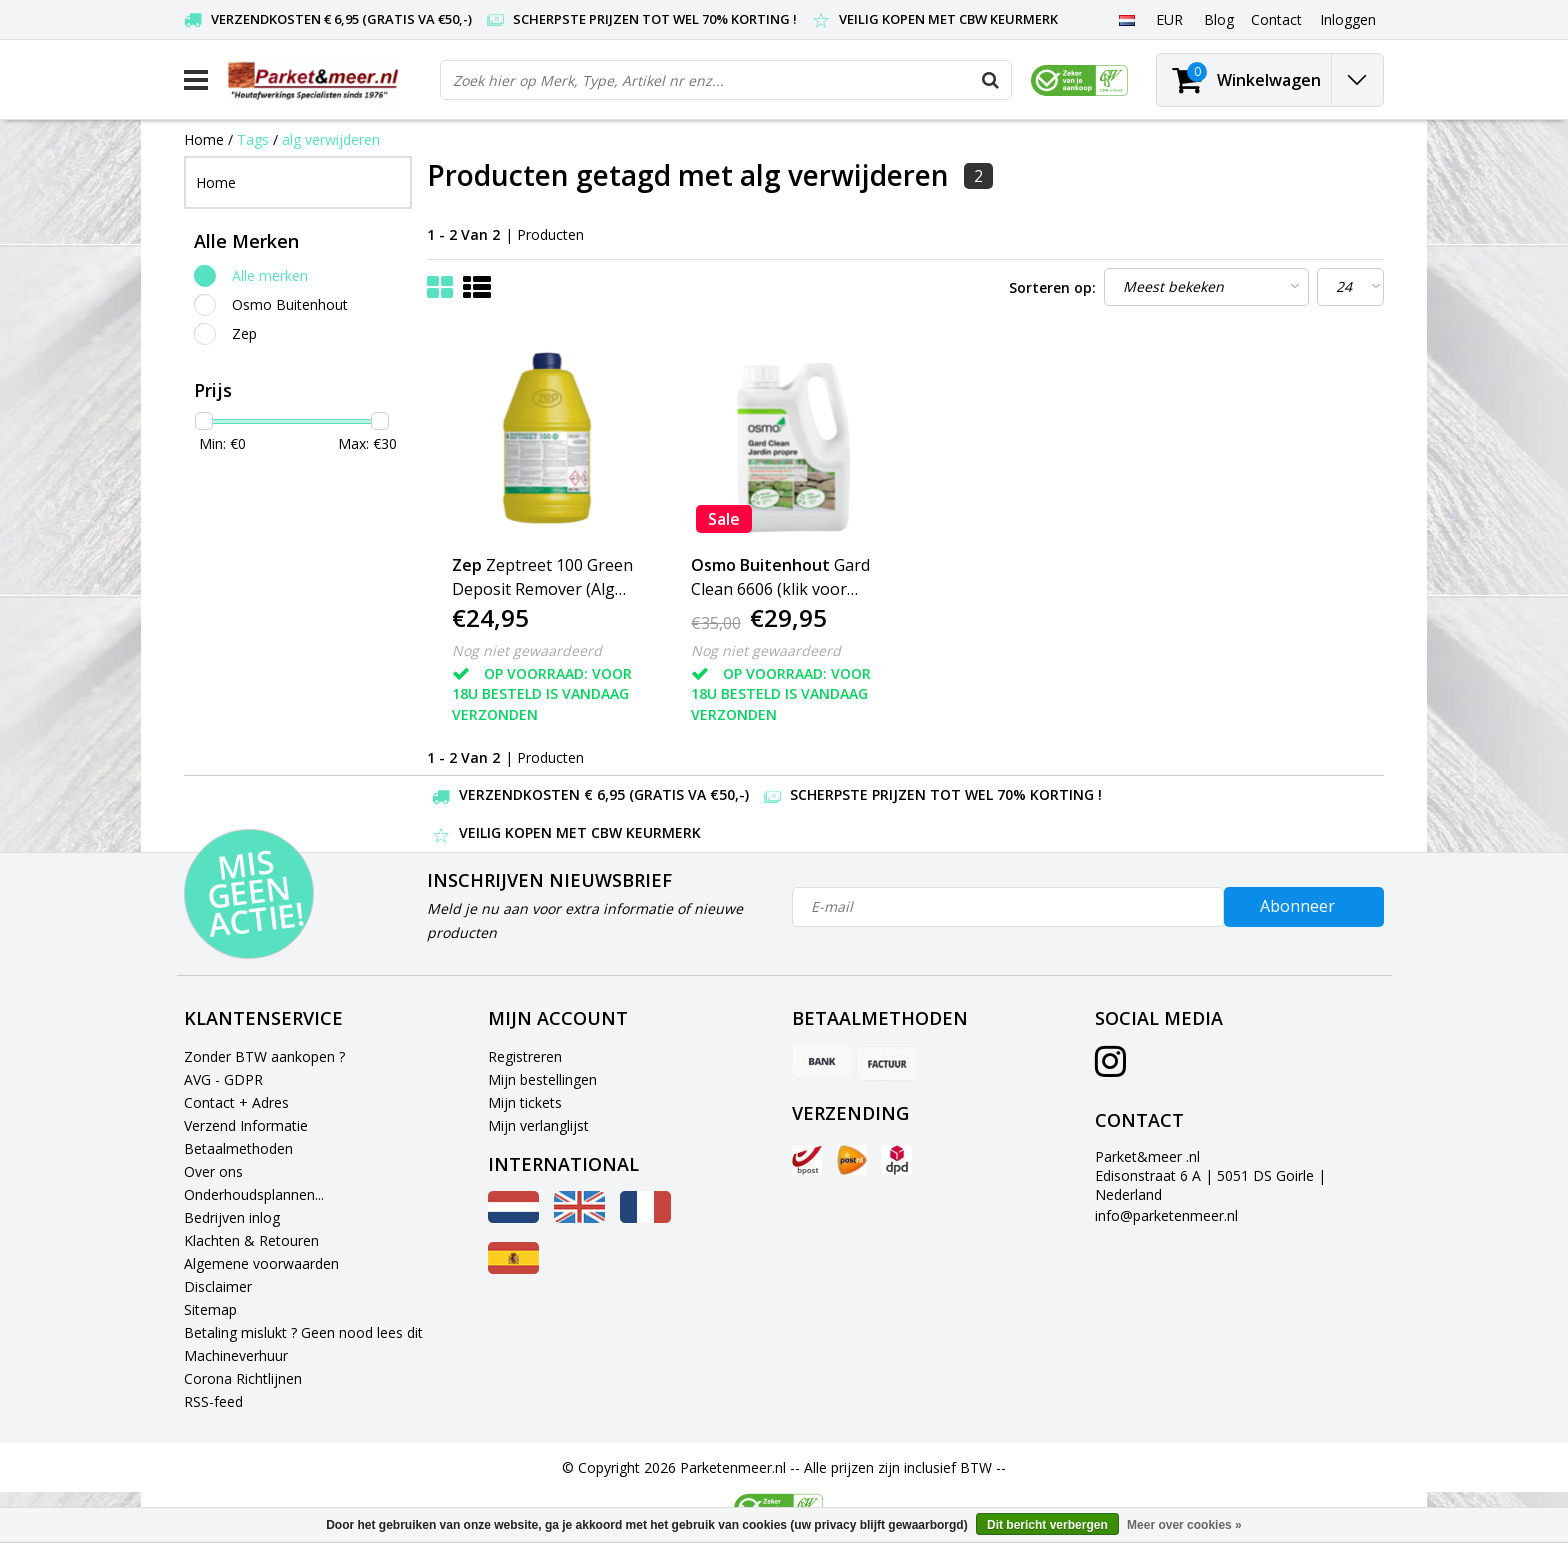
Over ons (213, 1171)
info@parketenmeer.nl (1166, 1215)
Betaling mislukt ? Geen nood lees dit (303, 1332)
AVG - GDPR (223, 1079)
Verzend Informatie (246, 1125)
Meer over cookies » (1184, 1525)
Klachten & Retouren (251, 1240)
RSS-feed (213, 1401)
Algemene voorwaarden (261, 1263)
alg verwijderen (331, 139)
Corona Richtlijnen (243, 1378)
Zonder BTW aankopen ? (264, 1056)
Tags (253, 139)
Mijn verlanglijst (538, 1125)
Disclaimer (218, 1286)
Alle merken (270, 275)
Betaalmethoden (238, 1148)
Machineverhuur (236, 1355)
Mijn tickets (525, 1102)
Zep (244, 333)
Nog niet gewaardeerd (527, 650)
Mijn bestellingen (542, 1079)
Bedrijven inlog (232, 1217)
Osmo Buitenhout (290, 304)
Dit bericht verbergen (1047, 1525)
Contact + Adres (236, 1102)
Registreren (525, 1056)
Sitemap (210, 1309)
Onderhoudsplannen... (254, 1194)
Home (204, 139)
